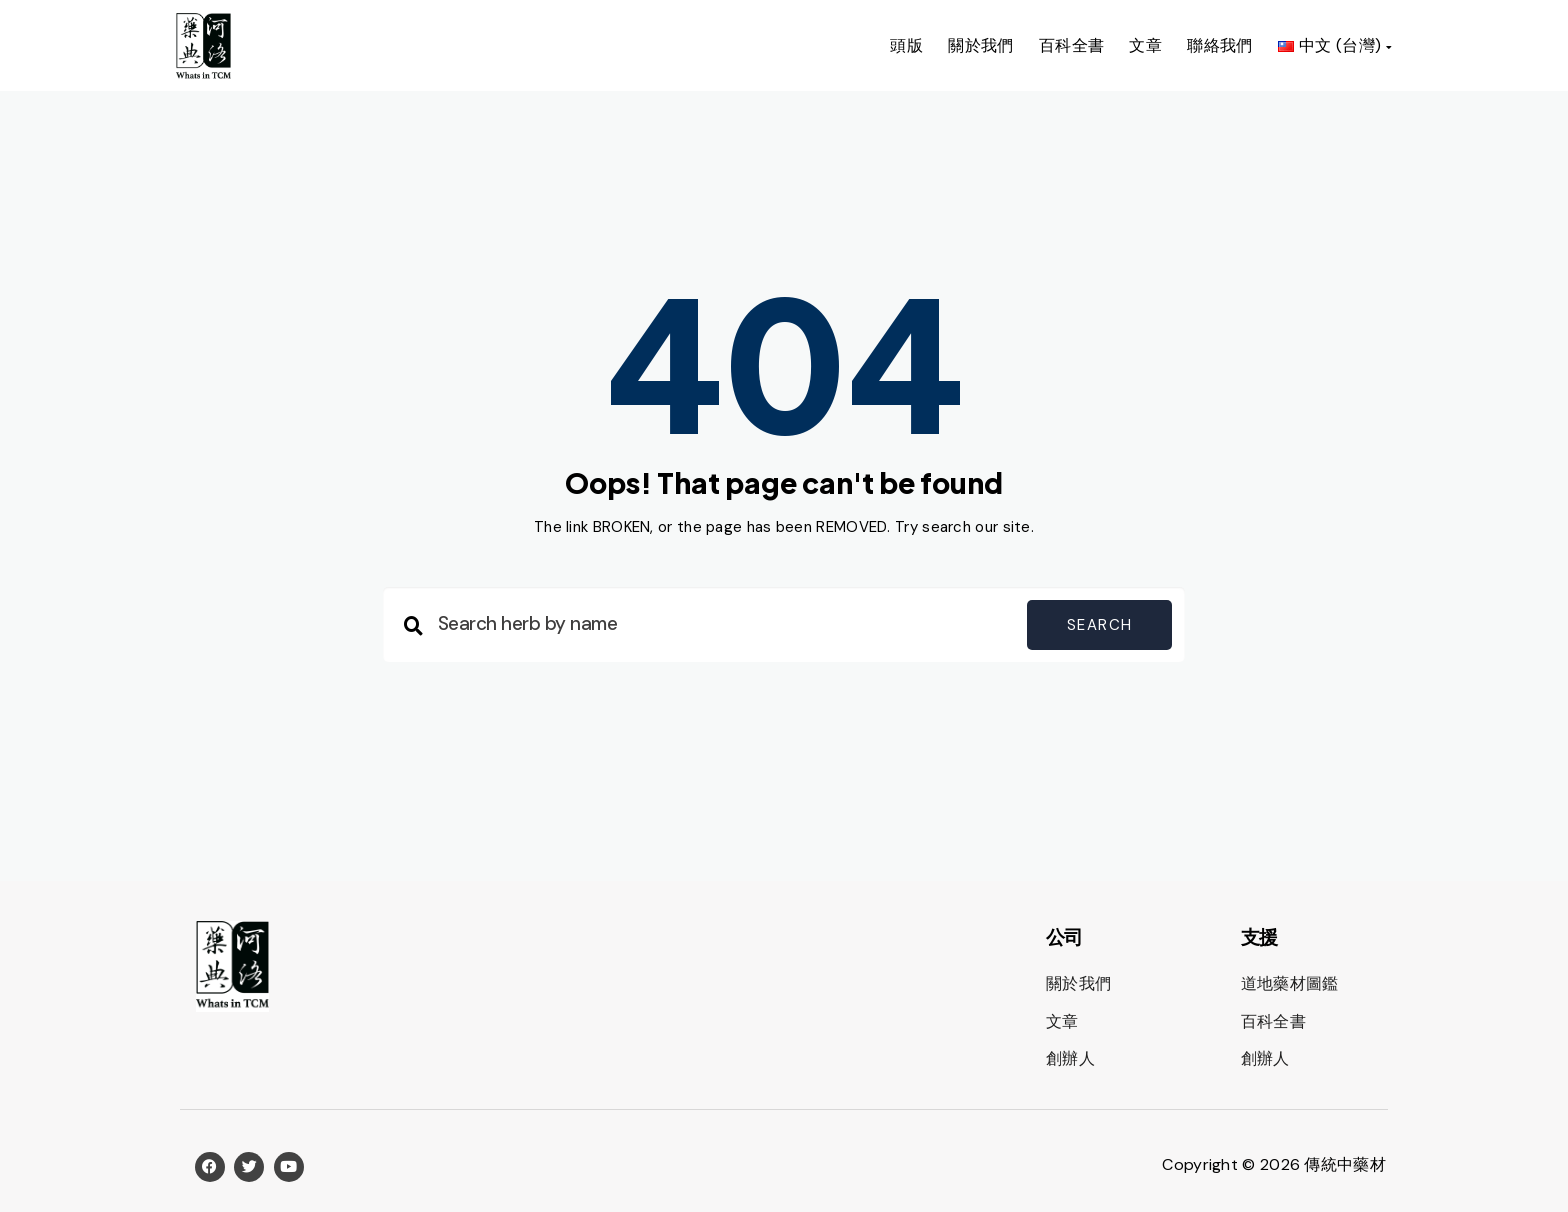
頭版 (906, 45)
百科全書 (1072, 45)
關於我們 (981, 45)
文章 (1145, 45)
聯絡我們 (1220, 45)
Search (1099, 625)
